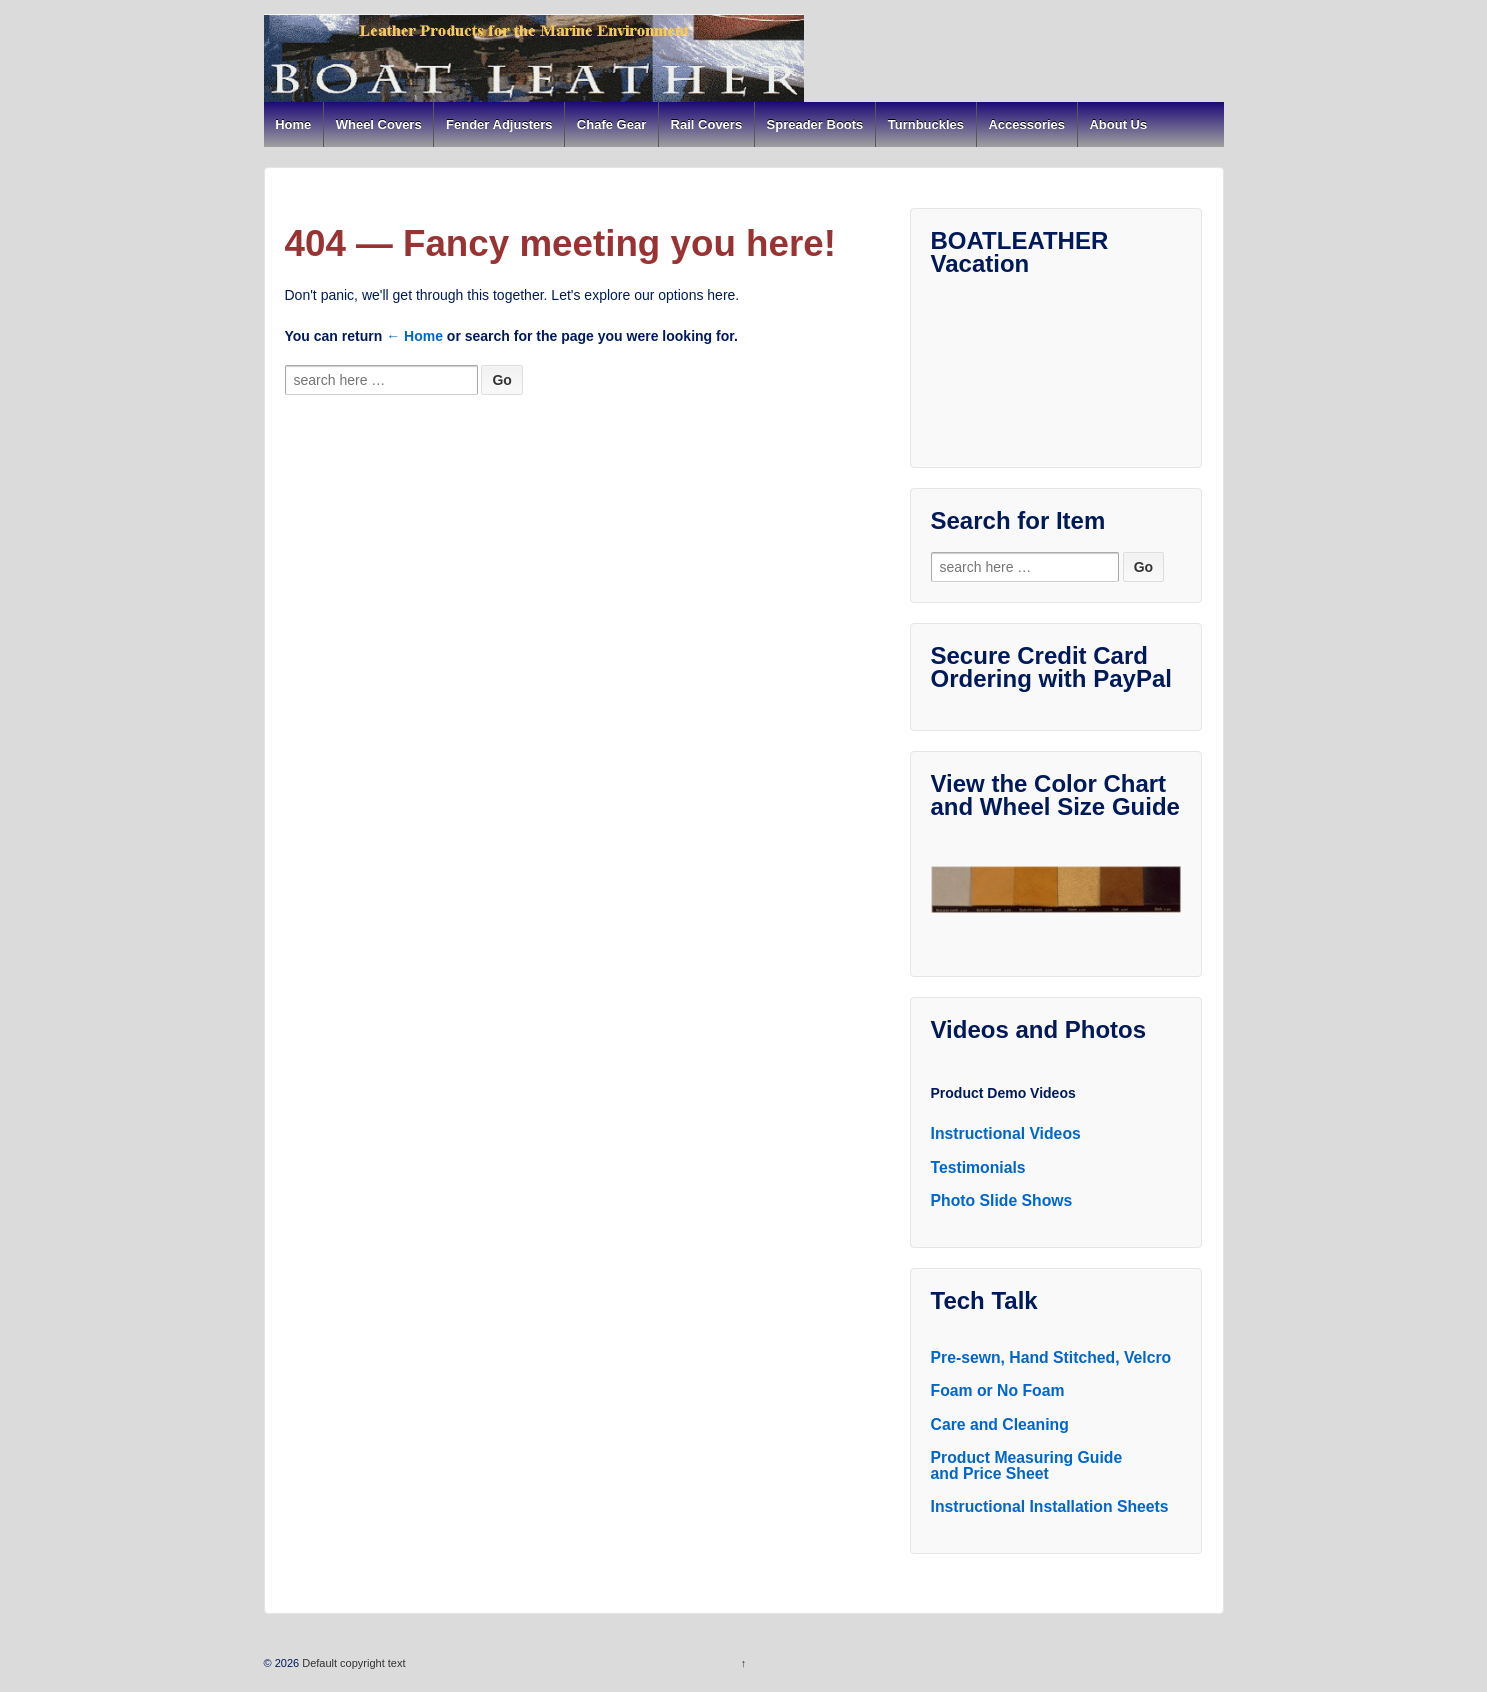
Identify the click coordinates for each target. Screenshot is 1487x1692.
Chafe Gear (611, 124)
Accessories (1026, 124)
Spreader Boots (815, 124)
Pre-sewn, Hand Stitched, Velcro (1051, 1357)
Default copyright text (352, 1663)
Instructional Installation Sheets (1050, 1506)
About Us (1118, 124)
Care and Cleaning (1000, 1424)
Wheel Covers (379, 124)
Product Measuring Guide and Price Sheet (1027, 1465)
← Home (414, 336)
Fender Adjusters (499, 124)
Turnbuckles (926, 124)
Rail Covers (707, 124)
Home (293, 124)
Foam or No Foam (998, 1390)
